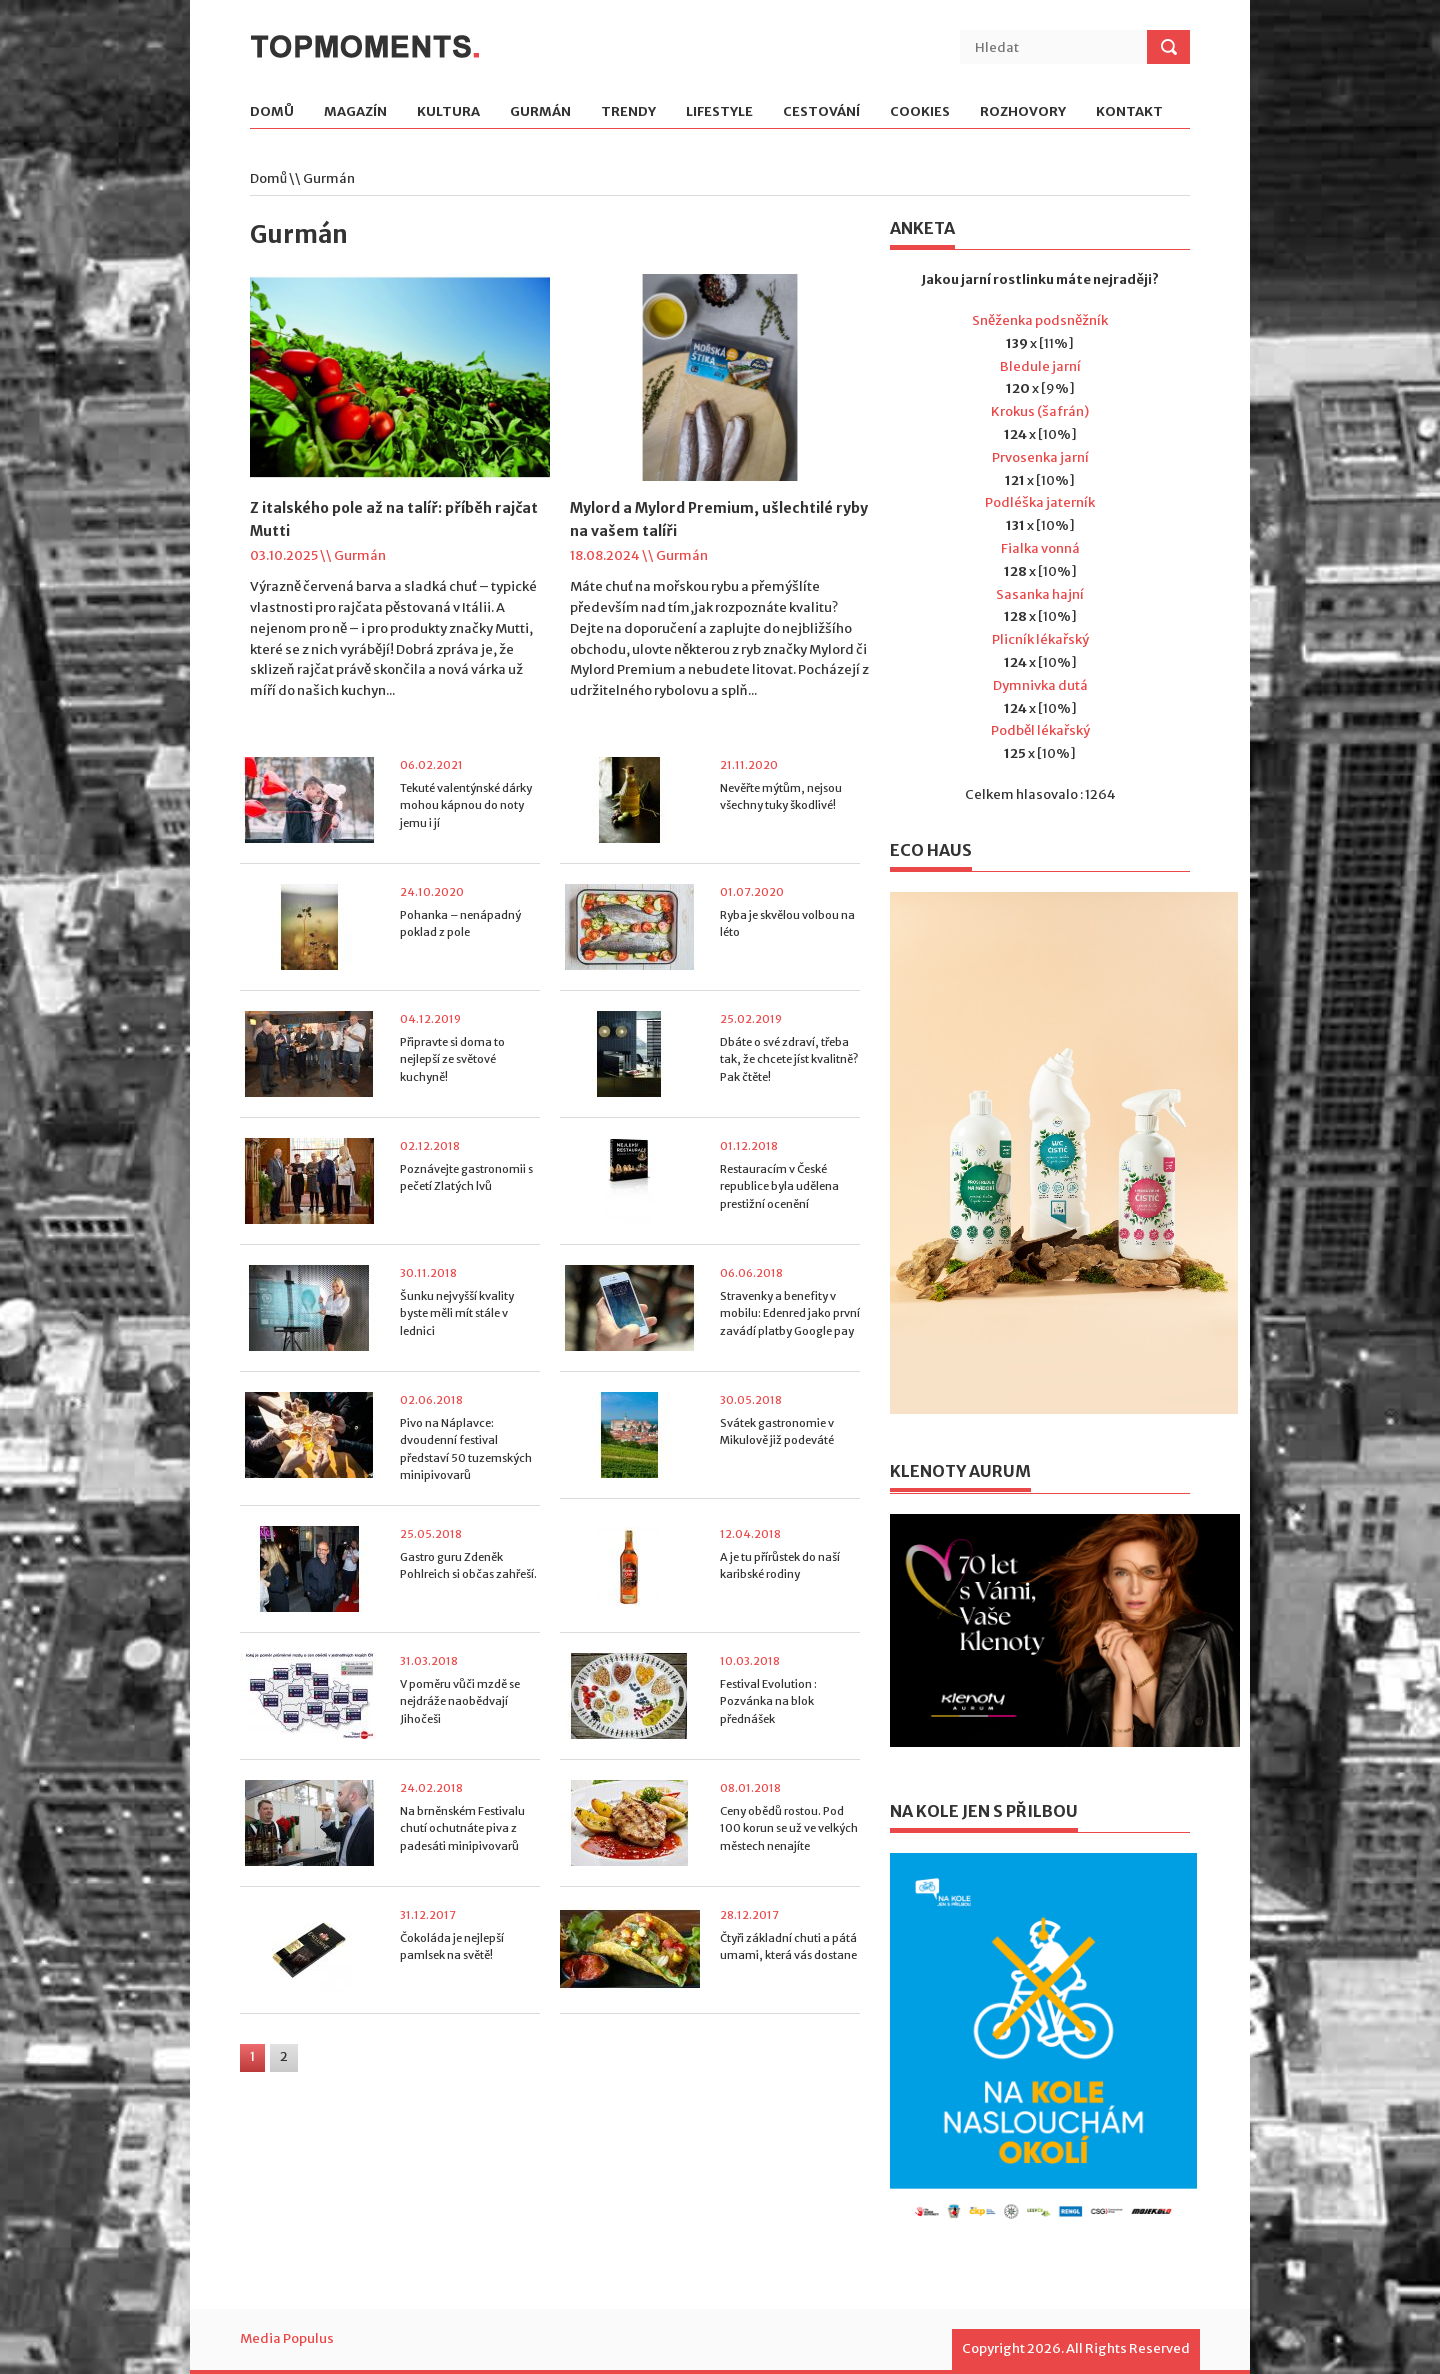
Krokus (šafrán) (1040, 411)
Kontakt (1129, 112)
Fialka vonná (1040, 548)
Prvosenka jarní (1040, 457)
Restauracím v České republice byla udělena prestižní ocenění (779, 1186)
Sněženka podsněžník (1040, 320)
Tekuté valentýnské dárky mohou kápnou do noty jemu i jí (466, 805)
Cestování (821, 112)
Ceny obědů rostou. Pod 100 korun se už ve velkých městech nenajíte (789, 1828)
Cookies (920, 112)
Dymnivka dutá (1040, 685)
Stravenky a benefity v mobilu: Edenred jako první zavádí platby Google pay (790, 1313)
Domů (272, 112)
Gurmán (540, 112)
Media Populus (287, 2338)
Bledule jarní (1040, 366)
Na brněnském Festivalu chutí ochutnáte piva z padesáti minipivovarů (462, 1828)
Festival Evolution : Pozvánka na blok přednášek (768, 1701)
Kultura (448, 112)
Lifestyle (719, 112)
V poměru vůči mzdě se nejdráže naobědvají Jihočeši (460, 1701)
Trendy (628, 112)
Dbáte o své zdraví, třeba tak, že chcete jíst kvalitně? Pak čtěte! (789, 1059)
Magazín (355, 112)
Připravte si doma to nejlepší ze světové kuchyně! (452, 1059)
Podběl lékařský (1040, 730)
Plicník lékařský (1040, 639)
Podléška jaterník (1040, 502)
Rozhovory (1023, 112)
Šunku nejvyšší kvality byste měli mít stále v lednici (457, 1313)
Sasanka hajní (1040, 594)
